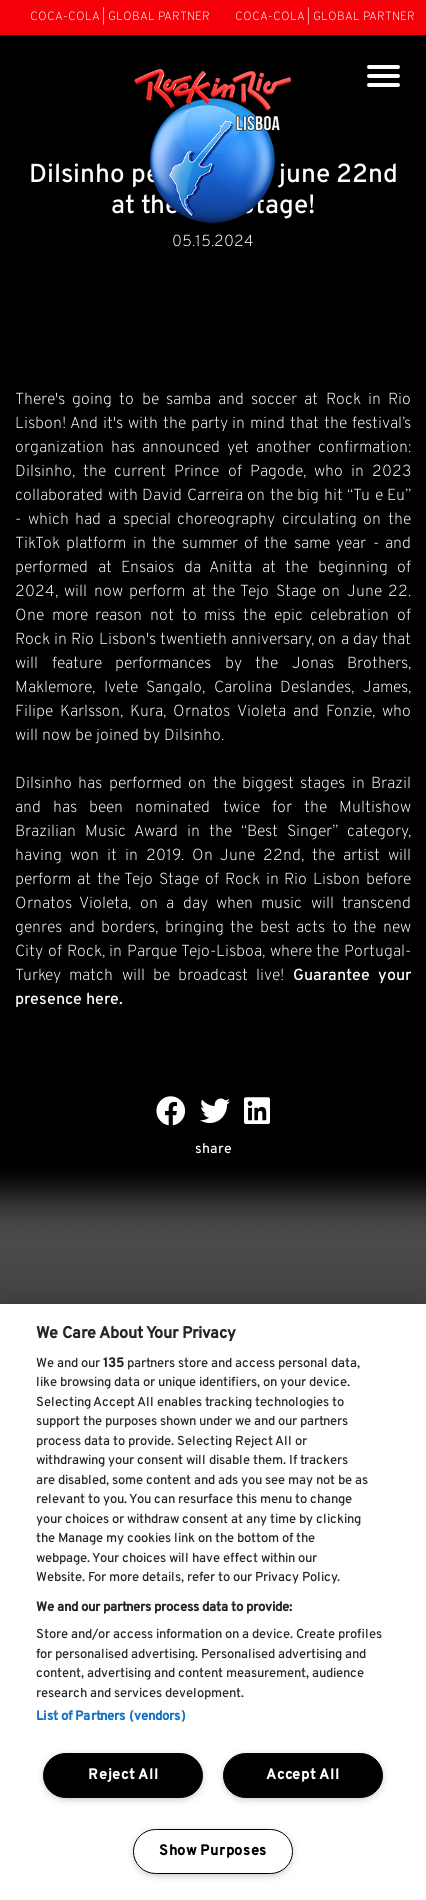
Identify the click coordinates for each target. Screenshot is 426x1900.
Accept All (302, 1775)
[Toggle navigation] (383, 78)
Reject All (123, 1775)
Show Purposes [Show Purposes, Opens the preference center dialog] (213, 1851)
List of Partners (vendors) (110, 1717)
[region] (213, 1602)
